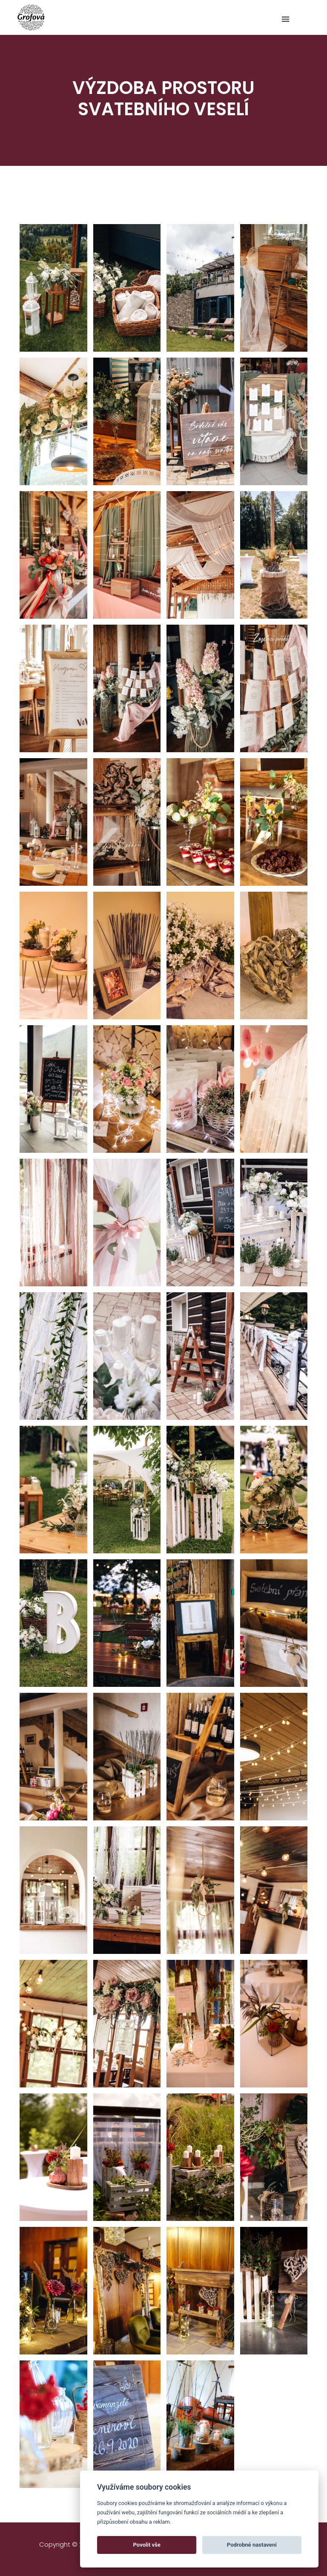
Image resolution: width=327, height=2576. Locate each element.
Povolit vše (147, 2545)
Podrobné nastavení (252, 2545)
